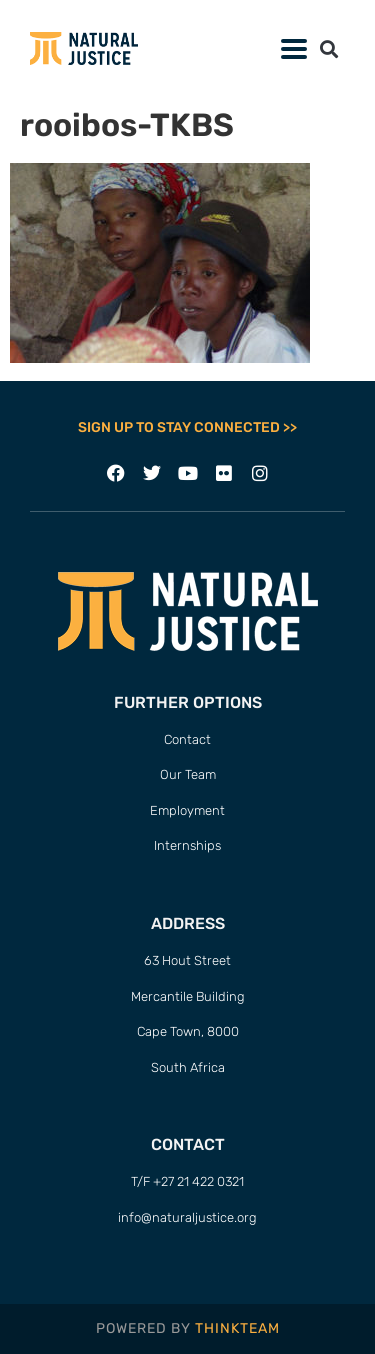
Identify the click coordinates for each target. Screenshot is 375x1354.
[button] (328, 48)
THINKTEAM (237, 1328)
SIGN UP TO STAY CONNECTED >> (187, 427)
